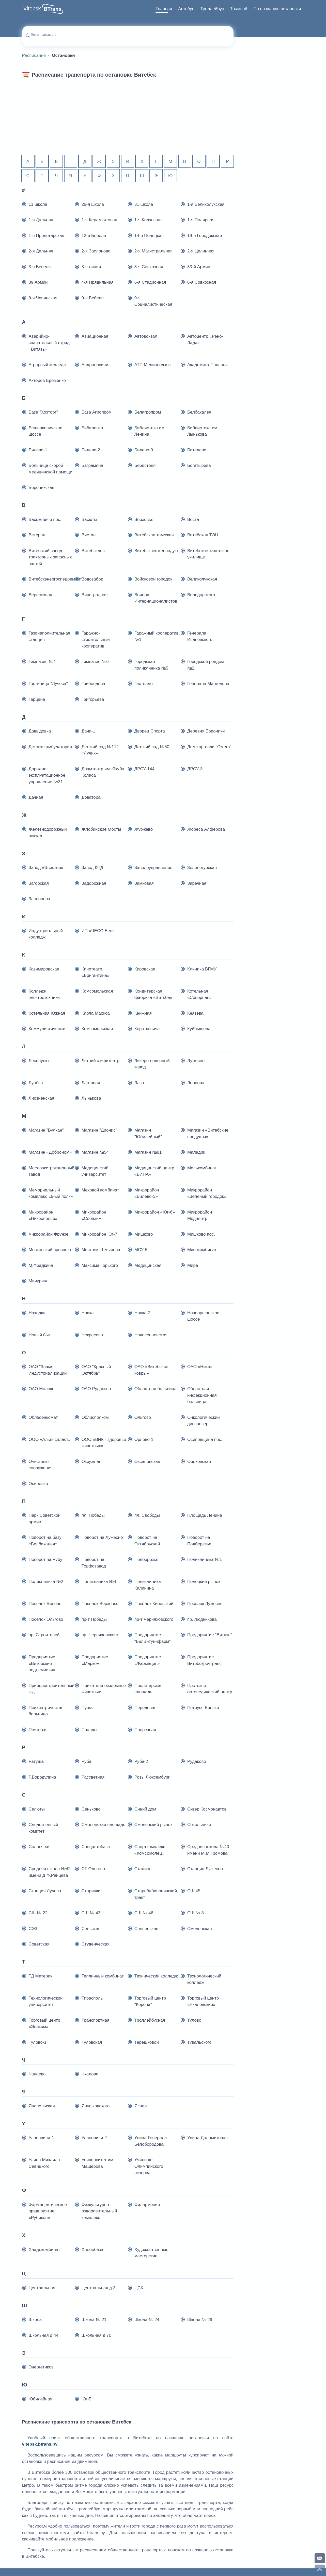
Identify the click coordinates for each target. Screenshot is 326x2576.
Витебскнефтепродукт (156, 550)
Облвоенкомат (43, 1417)
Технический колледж (156, 1976)
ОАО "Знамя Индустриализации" (48, 1370)
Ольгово (142, 1417)
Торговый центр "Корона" (150, 2001)
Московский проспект (50, 1249)
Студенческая (96, 1944)
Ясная (140, 2106)
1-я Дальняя (41, 219)
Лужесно (196, 1060)
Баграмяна (92, 465)
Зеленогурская (202, 867)
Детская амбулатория (50, 746)
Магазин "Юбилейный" (148, 1133)
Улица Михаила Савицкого (44, 2163)
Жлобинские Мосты (101, 829)
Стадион (143, 1868)
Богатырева (199, 465)
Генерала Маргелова (208, 683)
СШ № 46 (143, 1912)
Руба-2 (141, 1761)
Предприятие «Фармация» (147, 1660)
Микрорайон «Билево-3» (146, 1193)
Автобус (186, 8)
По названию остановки (277, 8)
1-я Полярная (200, 219)
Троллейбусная (149, 2020)
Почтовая (38, 1729)
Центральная (42, 2287)
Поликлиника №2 (46, 1581)
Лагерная (91, 1082)
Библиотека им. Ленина (150, 431)
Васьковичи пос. (45, 519)
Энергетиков (41, 2367)
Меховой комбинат (100, 1190)
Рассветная (93, 1777)
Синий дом (145, 1809)
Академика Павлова (207, 364)
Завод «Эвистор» (46, 867)
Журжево (143, 829)
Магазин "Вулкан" (46, 1130)
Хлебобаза (92, 2249)
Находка (37, 1312)
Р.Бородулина (42, 1777)
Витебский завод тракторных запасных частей (50, 557)
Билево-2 (91, 450)
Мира (192, 1265)
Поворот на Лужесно (102, 1537)
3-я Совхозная (148, 266)
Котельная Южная (47, 1013)
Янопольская (42, 2106)
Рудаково (196, 1761)
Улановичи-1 (41, 2137)
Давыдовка (40, 731)
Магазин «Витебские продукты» (207, 1133)
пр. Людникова (202, 1619)
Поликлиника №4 (99, 1581)
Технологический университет (46, 2001)
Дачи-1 (88, 731)
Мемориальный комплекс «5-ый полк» (51, 1193)
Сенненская (146, 1928)
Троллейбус (212, 8)
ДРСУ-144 (144, 768)
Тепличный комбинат (103, 1976)
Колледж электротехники (44, 994)
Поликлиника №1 (204, 1559)
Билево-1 (38, 450)
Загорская (39, 883)
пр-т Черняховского (153, 1619)
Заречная (196, 883)
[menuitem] (163, 9)
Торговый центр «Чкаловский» (203, 2001)
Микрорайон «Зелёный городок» (206, 1193)
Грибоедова (93, 683)
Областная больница (155, 1388)
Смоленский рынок (153, 1824)
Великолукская (202, 579)
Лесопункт (39, 1060)
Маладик (196, 1152)
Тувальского (199, 2042)
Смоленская (199, 1928)
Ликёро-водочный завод (152, 1064)
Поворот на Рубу (45, 1559)
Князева (195, 1013)
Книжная (143, 1013)
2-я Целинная (200, 251)
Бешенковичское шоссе (46, 431)
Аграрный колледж (48, 364)
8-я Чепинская (43, 298)
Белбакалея (199, 412)
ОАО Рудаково (96, 1388)
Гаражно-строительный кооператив (96, 640)
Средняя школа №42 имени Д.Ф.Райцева (50, 1872)
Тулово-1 (38, 2042)
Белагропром (147, 412)
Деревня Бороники (206, 731)
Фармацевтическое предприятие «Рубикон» (48, 2211)
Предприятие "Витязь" (209, 1634)
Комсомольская (97, 991)
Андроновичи (95, 364)
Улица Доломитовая (207, 2137)
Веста (193, 519)
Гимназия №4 (42, 661)
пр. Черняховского (100, 1634)
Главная (164, 8)
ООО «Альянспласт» (50, 1439)
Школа (35, 2319)
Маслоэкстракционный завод (51, 1171)
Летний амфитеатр (100, 1060)
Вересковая (40, 594)
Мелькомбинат (202, 1168)
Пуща (87, 1707)
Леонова (195, 1082)
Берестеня (145, 465)
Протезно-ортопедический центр (209, 1689)
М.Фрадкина (41, 1265)
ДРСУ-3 (195, 768)
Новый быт (40, 1335)
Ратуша (36, 1761)
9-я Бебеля (93, 298)
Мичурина (39, 1280)
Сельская (91, 1928)
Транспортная (96, 2020)
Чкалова (90, 2074)
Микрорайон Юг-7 (99, 1234)
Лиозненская (41, 1098)
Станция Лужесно (205, 1868)
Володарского (201, 594)
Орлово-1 (143, 1439)
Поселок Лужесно (205, 1603)
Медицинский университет (95, 1171)
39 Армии (38, 282)
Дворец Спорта (149, 731)
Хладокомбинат (44, 2249)
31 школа (143, 204)
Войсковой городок (153, 579)
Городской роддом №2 (205, 665)
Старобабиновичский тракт (155, 1894)
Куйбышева (198, 1028)
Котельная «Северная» (199, 994)
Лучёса (36, 1082)
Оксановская (147, 1461)
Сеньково (91, 1809)
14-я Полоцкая (149, 235)
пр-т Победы (94, 1619)
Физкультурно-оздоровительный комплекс (99, 2211)
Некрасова (92, 1335)
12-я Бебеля (94, 235)
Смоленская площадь (104, 1824)
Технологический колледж (204, 1979)
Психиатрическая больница (46, 1711)
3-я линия (91, 266)
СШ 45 (193, 1890)
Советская (39, 1944)
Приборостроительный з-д (51, 1689)
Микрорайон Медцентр (199, 1215)
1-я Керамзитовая (99, 219)
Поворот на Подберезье (199, 1540)
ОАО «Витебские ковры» (151, 1370)
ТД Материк (40, 1976)
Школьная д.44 (43, 2335)
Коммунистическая (48, 1028)
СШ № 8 (195, 1912)
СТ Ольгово (93, 1868)
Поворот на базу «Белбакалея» (45, 1540)
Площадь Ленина (204, 1515)
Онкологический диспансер (203, 1420)
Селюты (37, 1809)
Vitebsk (32, 9)
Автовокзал (145, 336)
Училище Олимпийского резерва (148, 2166)
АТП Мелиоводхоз (152, 364)
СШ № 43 (91, 1912)
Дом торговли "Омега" (209, 746)
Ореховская (199, 1461)
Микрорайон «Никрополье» (43, 1215)
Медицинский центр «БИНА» (154, 1171)
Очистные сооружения (41, 1465)
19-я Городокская (204, 235)
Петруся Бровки (203, 1707)
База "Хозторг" (43, 412)
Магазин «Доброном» (50, 1152)
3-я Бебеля (40, 266)
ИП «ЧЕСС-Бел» (98, 930)
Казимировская (44, 969)
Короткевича (147, 1028)
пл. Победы (93, 1515)
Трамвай (238, 8)
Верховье (143, 519)
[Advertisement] (128, 118)
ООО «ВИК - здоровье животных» (104, 1442)
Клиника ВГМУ (201, 969)
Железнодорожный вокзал (48, 832)
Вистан (89, 535)
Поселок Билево (45, 1603)
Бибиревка (92, 427)
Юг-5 (86, 2399)
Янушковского (96, 2106)
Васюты (89, 519)
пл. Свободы (147, 1515)
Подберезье (146, 1559)
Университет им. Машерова (98, 2163)
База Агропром (97, 412)
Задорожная (94, 883)
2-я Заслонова (96, 251)
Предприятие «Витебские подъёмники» (42, 1663)
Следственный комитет (43, 1828)
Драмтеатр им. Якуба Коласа (103, 772)
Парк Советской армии (44, 1518)
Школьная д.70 (96, 2335)
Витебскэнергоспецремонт (52, 579)
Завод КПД (92, 867)
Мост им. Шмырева (101, 1249)
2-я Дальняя (41, 251)
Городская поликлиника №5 (151, 665)
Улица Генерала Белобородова (150, 2141)
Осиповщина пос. (204, 1439)
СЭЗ (33, 1928)
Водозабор (92, 579)
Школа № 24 (146, 2319)
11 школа (38, 204)
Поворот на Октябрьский (147, 1540)
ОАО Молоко (42, 1388)
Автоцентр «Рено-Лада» (205, 339)
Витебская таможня (154, 535)
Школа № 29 (199, 2319)
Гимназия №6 (95, 661)
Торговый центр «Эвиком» (44, 2023)
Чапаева (37, 2074)
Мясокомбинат (202, 1249)
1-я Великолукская (205, 204)
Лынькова (91, 1098)
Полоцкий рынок (203, 1581)
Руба (86, 1761)
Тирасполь (92, 1998)
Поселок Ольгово (46, 1619)
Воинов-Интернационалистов (155, 598)
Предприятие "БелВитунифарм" (152, 1638)
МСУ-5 (141, 1249)
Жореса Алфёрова (206, 829)
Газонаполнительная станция (49, 636)
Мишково (143, 1234)
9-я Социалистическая (153, 301)
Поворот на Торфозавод (94, 1562)
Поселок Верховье (100, 1603)
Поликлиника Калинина (147, 1585)
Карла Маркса (96, 1013)
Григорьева (93, 699)
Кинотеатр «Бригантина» (96, 972)
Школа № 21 (94, 2319)
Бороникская (41, 487)
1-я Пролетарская (46, 235)
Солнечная (40, 1846)
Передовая (145, 1707)
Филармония (147, 2204)
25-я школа (93, 204)
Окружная (91, 1461)
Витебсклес (93, 550)
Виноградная (95, 594)
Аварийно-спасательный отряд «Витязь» (49, 343)
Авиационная (95, 336)
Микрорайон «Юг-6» (154, 1212)
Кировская (144, 969)
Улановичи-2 (94, 2137)
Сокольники (199, 1824)
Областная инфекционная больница (202, 1395)
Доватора (91, 797)
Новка (88, 1312)
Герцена (37, 699)
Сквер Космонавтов (207, 1809)
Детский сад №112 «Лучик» (100, 750)
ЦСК (138, 2287)
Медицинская (147, 1265)
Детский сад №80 (151, 746)
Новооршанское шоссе (203, 1316)
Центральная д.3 (99, 2287)
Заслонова (39, 898)
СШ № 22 (38, 1912)
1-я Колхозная (148, 219)
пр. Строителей (44, 1634)
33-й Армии (198, 266)
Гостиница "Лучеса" (48, 683)
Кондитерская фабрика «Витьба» (153, 994)
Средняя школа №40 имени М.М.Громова (208, 1850)
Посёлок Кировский (153, 1603)
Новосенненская (151, 1335)
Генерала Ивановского (199, 636)
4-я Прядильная (98, 282)
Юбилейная (40, 2399)
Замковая (144, 883)
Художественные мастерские (151, 2253)
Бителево (196, 450)
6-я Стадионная (150, 282)
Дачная (36, 797)
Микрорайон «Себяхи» (94, 1215)
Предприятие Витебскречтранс (204, 1660)
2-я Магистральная (153, 251)
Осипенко (38, 1483)
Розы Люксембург (152, 1777)
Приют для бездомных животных (104, 1689)
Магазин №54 (95, 1152)
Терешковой (146, 2042)
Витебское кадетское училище (208, 554)
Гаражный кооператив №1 (156, 636)
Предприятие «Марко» (95, 1660)
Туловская (92, 2042)
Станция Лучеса (45, 1890)
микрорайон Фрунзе (49, 1234)
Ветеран (37, 535)
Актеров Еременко (47, 380)
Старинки (91, 1890)
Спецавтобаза (96, 1846)
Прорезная (145, 1729)
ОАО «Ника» (200, 1366)
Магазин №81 (148, 1152)
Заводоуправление (153, 867)
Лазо (139, 1082)
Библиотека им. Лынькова (203, 431)
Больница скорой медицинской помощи (50, 468)
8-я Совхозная (201, 282)
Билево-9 (143, 450)
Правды (89, 1729)
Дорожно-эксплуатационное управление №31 (47, 775)
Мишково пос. (201, 1234)
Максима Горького (100, 1265)
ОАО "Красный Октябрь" (96, 1370)
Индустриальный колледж (46, 934)
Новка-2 (142, 1312)
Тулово (194, 2020)
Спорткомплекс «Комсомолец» (149, 1850)
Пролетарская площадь (148, 1689)
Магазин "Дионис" (99, 1130)
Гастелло (143, 683)
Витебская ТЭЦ (202, 535)
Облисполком (95, 1417)
